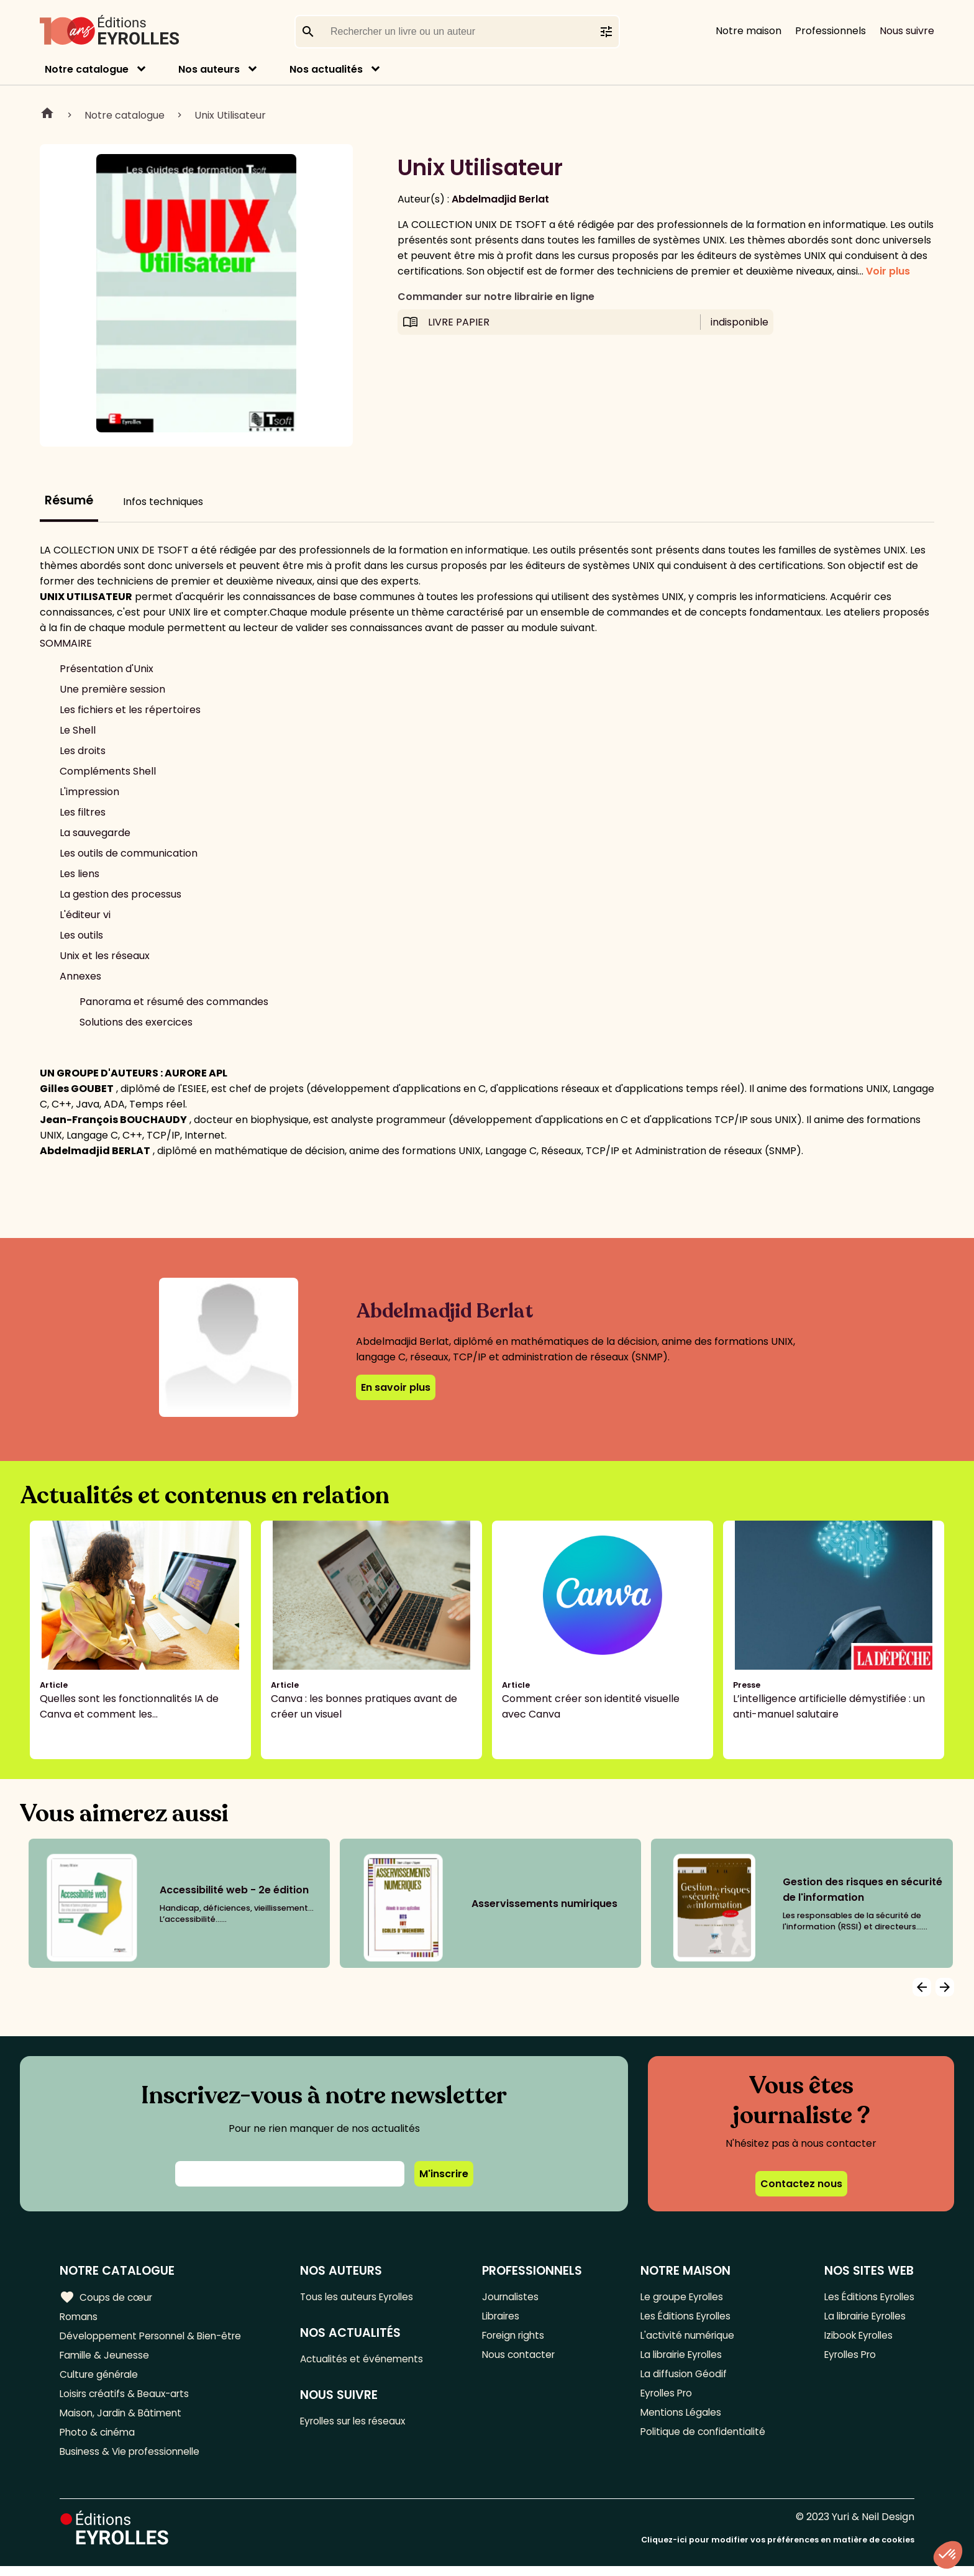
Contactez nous (801, 2184)
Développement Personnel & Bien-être (156, 2338)
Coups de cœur (107, 2297)
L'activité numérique (686, 2338)
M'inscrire (443, 2174)
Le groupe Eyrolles (681, 2297)
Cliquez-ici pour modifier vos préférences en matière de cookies (777, 2549)
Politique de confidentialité (701, 2440)
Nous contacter (523, 2358)
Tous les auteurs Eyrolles (364, 2297)
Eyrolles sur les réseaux (360, 2423)
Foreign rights (518, 2338)
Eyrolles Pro (665, 2399)
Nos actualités (326, 69)
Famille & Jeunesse (106, 2358)
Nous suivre (907, 31)
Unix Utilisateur (230, 115)
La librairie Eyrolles (682, 2358)
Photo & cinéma (99, 2440)
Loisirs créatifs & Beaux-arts (128, 2399)
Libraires (505, 2317)
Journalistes (514, 2297)
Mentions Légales (679, 2420)
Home (47, 115)
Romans (79, 2317)
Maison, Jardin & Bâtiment (123, 2420)
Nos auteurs (209, 69)
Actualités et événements (367, 2360)
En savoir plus (395, 1387)
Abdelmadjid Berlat (500, 199)
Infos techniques (163, 501)
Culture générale (101, 2379)
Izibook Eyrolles (856, 2338)
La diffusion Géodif (681, 2379)
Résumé (69, 500)
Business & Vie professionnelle (133, 2461)
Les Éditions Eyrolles (685, 2317)
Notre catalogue (87, 69)
